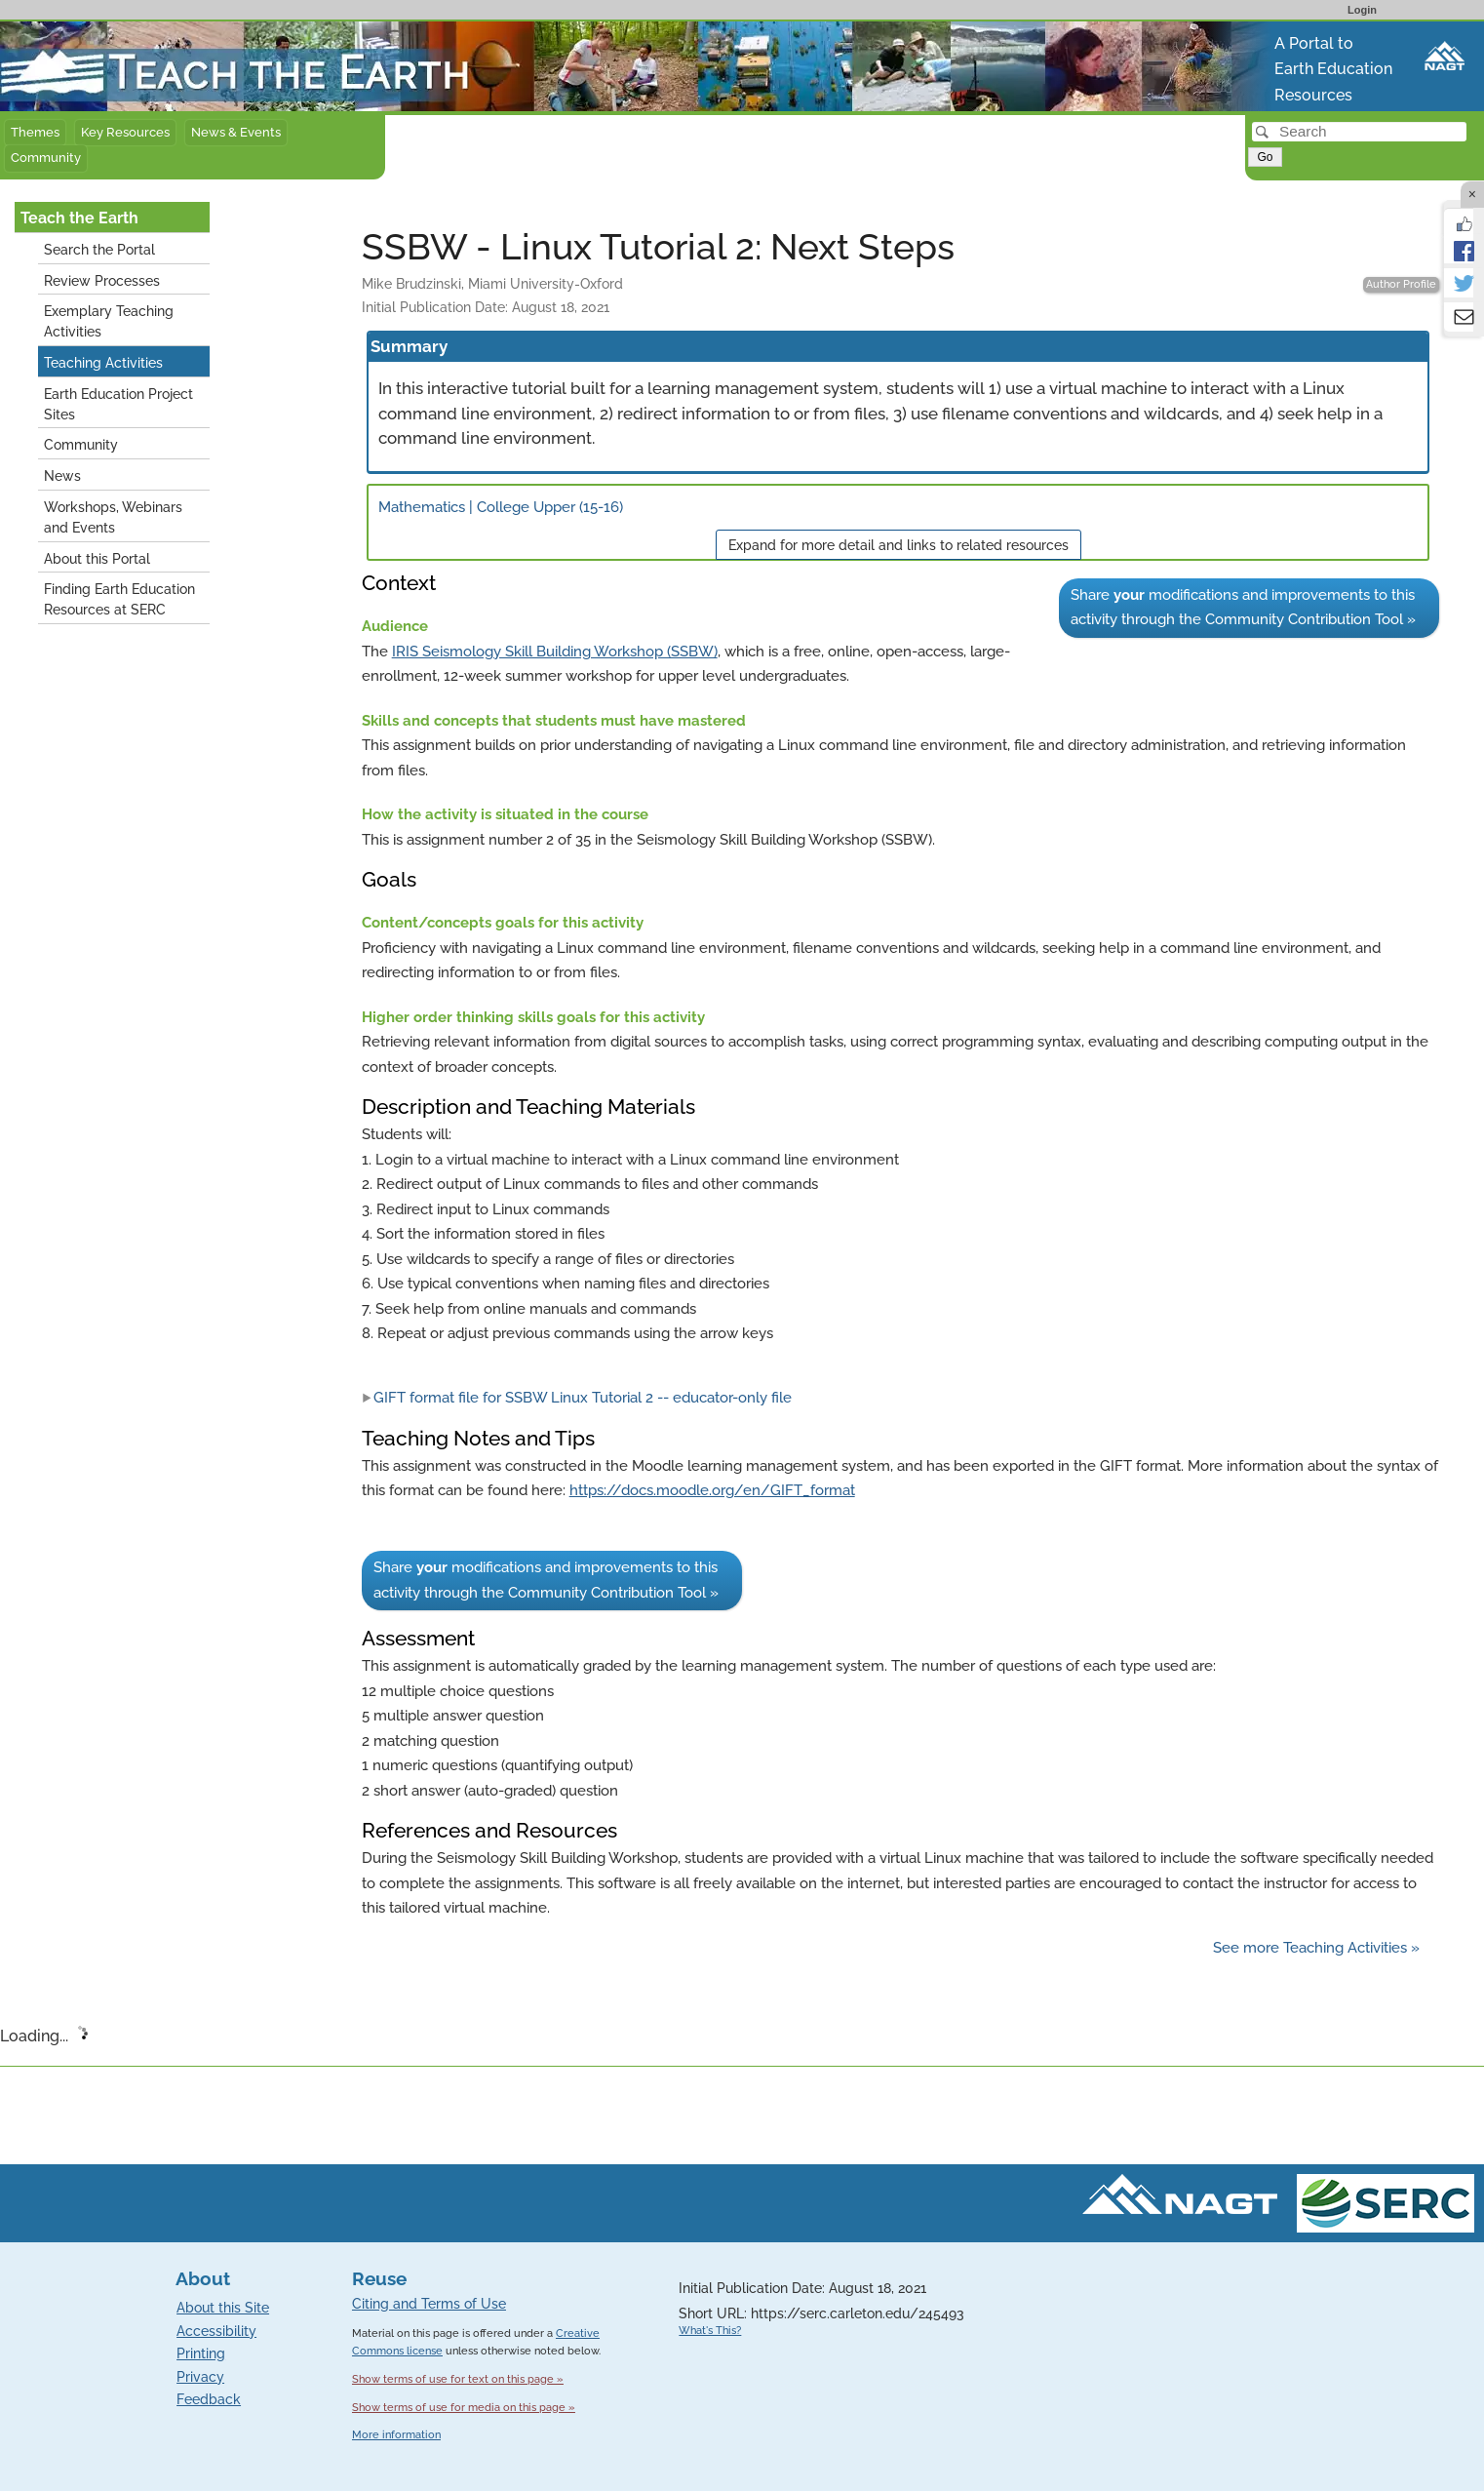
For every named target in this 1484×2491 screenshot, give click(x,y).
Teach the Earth (79, 218)
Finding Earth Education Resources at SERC (119, 598)
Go (1264, 157)
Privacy (200, 2377)
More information (396, 2435)
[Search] (1359, 131)
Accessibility (216, 2331)
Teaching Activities (103, 362)
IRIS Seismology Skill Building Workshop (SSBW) (555, 651)
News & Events (236, 132)
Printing (200, 2353)
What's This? (710, 2330)
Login (1362, 10)
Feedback (208, 2399)
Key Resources (125, 132)
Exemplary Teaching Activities (109, 320)
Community (46, 157)
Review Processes (102, 280)
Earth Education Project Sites (118, 403)
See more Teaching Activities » (1316, 1948)
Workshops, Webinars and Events (113, 516)
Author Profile (1401, 284)
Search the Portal (99, 249)
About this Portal (97, 558)
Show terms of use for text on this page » (458, 2379)
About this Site (222, 2307)
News (62, 475)
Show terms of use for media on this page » (463, 2407)
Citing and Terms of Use (429, 2304)
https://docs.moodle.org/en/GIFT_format (712, 1490)
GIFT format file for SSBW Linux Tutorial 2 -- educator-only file (577, 1397)
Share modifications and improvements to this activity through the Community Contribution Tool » (1243, 607)
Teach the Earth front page (101, 33)
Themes (35, 132)
